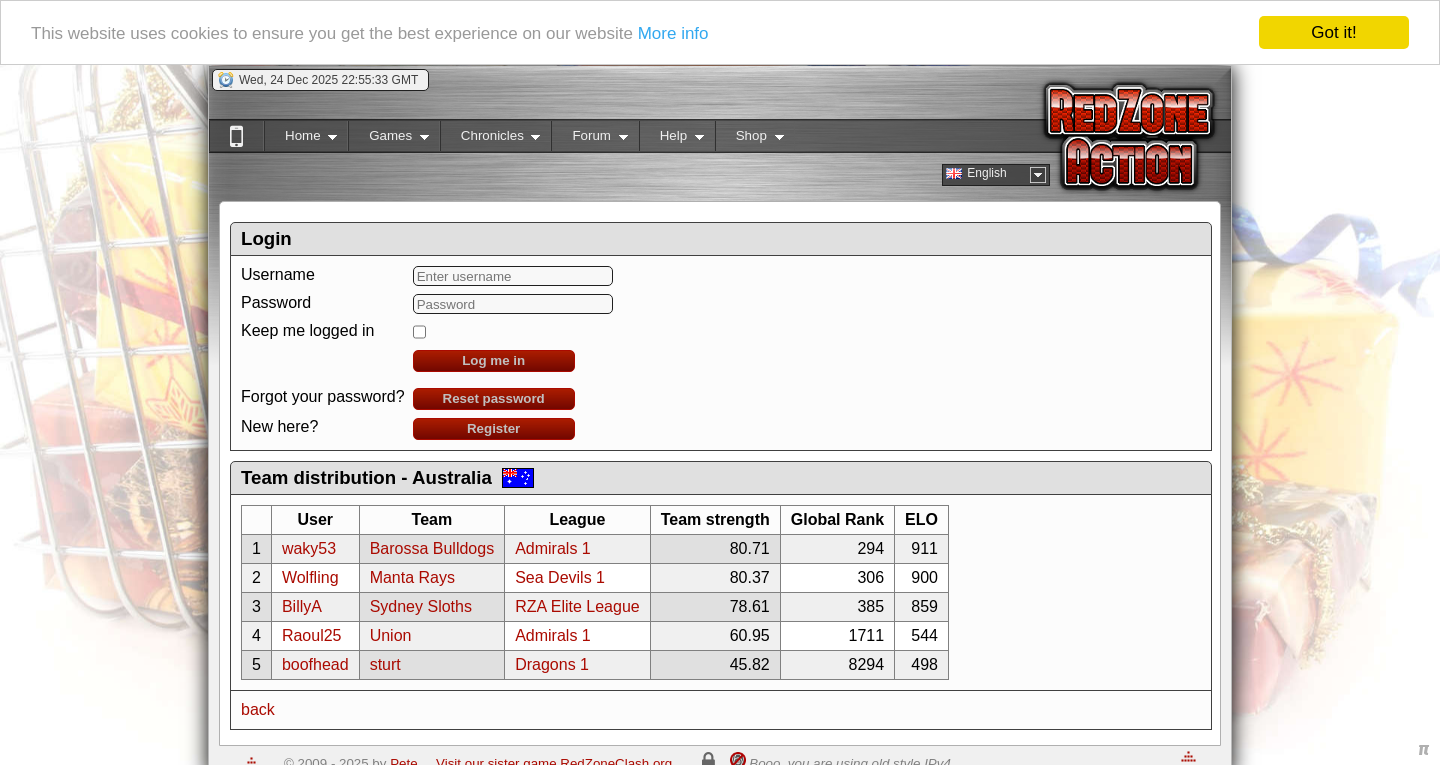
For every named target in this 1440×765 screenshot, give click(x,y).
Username (278, 274)
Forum (589, 139)
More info (673, 32)
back (258, 709)
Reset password (494, 398)
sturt (385, 664)
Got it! (1333, 32)
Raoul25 (312, 635)
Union (391, 635)
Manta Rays (412, 577)
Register (493, 428)
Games (388, 139)
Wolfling (310, 577)
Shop (749, 139)
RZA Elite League (577, 606)
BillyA (302, 606)
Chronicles (490, 139)
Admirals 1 (553, 548)
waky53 (309, 548)
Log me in (493, 360)
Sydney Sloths (421, 606)
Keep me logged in (307, 330)
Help (671, 139)
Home (300, 139)
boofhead (315, 664)
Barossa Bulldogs (432, 548)
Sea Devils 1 (560, 577)
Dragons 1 (552, 664)
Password (276, 302)
